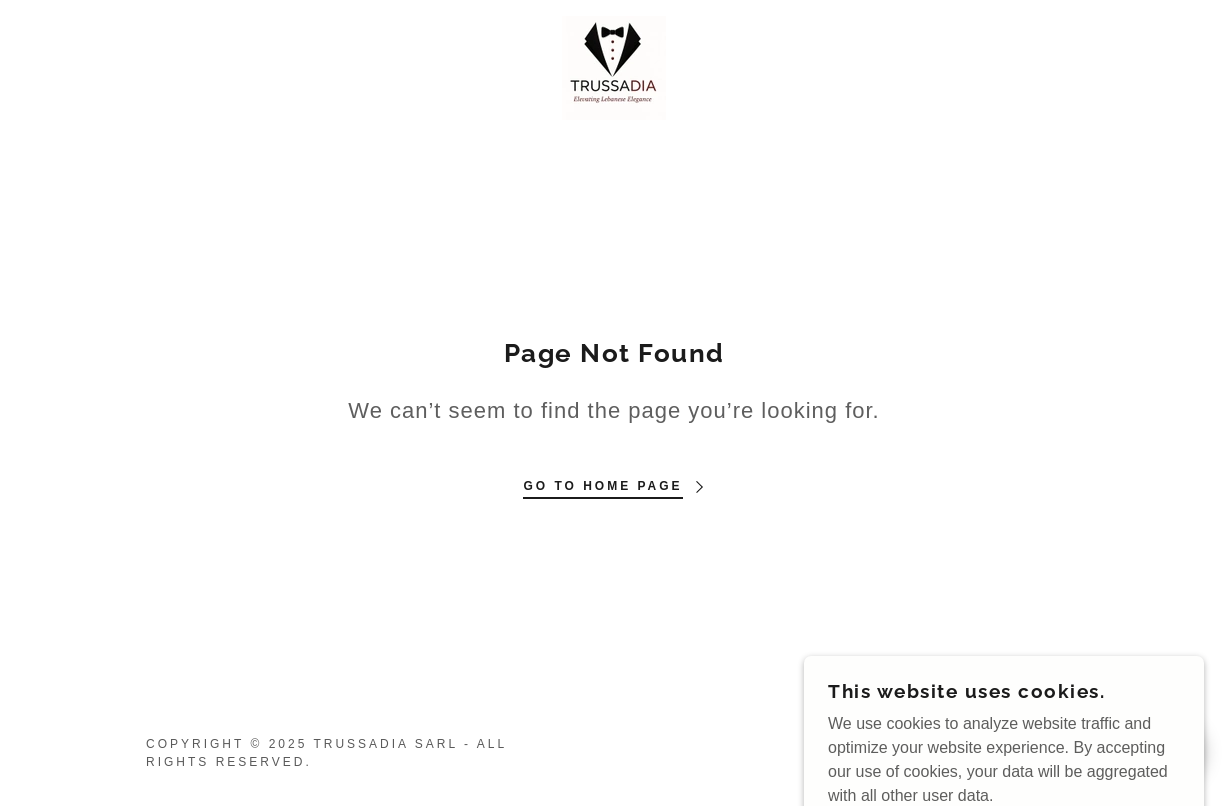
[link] (614, 66)
